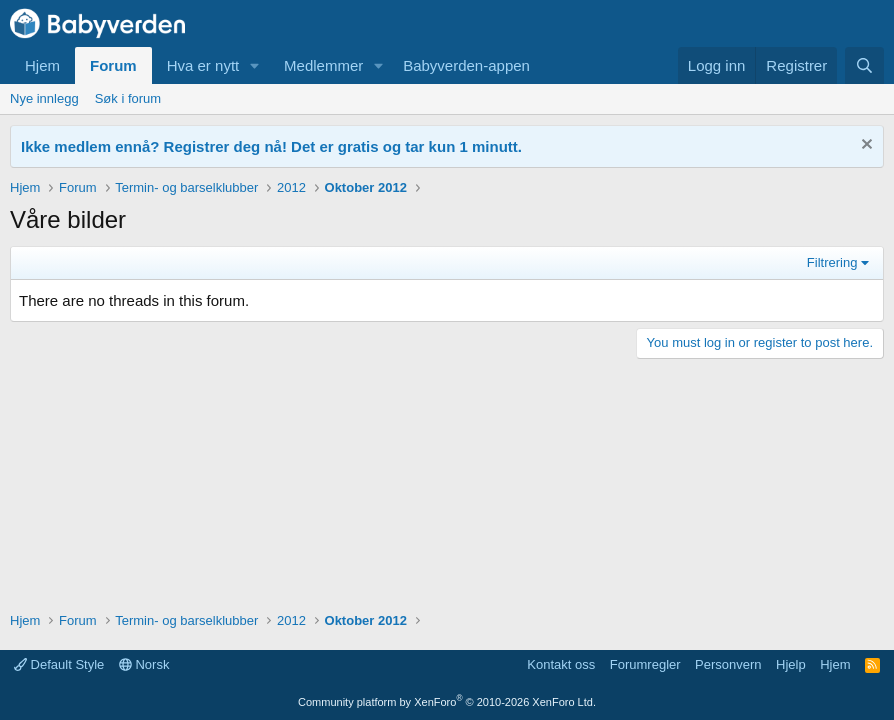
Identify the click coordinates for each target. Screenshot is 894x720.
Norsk (144, 664)
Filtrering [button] (832, 262)
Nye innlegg (44, 98)
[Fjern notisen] (864, 146)
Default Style (59, 664)
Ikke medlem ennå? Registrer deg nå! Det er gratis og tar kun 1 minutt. (271, 146)
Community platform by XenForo (447, 702)
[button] (255, 65)
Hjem (42, 65)
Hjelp (791, 664)
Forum (113, 65)
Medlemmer (323, 65)
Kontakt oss (561, 664)
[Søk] (864, 65)
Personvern (728, 664)
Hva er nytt (203, 65)
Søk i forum (128, 98)
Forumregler (645, 664)
